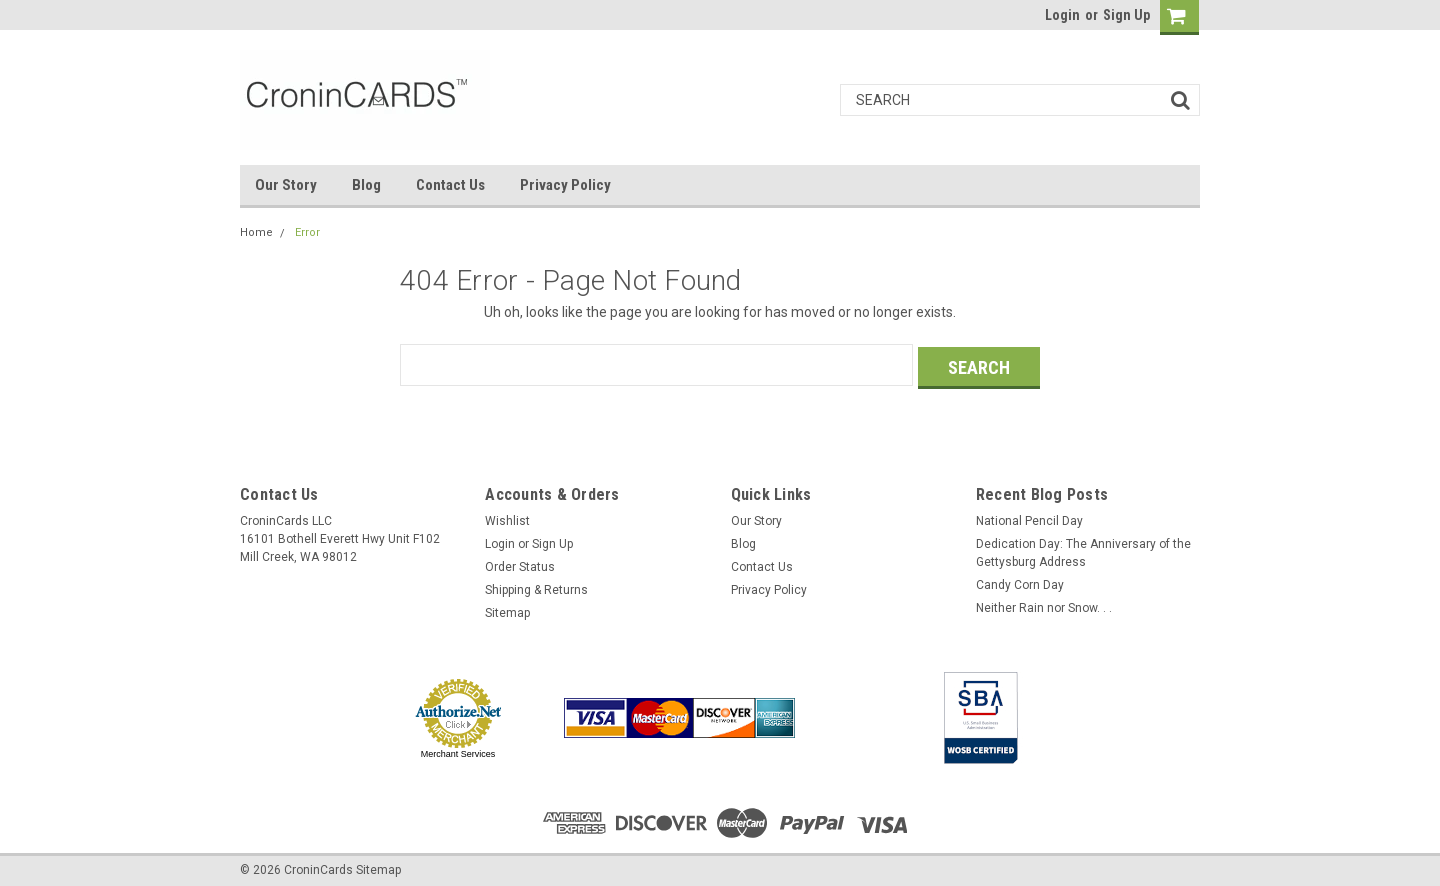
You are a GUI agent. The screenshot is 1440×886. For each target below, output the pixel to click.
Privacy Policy (565, 185)
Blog (366, 185)
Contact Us (450, 185)
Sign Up (1126, 15)
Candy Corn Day (1020, 582)
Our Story (286, 185)
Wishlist (507, 518)
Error (307, 232)
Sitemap (507, 610)
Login (1062, 15)
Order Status (520, 564)
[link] (865, 715)
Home (256, 232)
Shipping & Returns (536, 587)
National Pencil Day (1029, 518)
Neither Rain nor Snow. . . (1044, 605)
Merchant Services (458, 751)
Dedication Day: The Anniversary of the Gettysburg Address (1083, 550)
